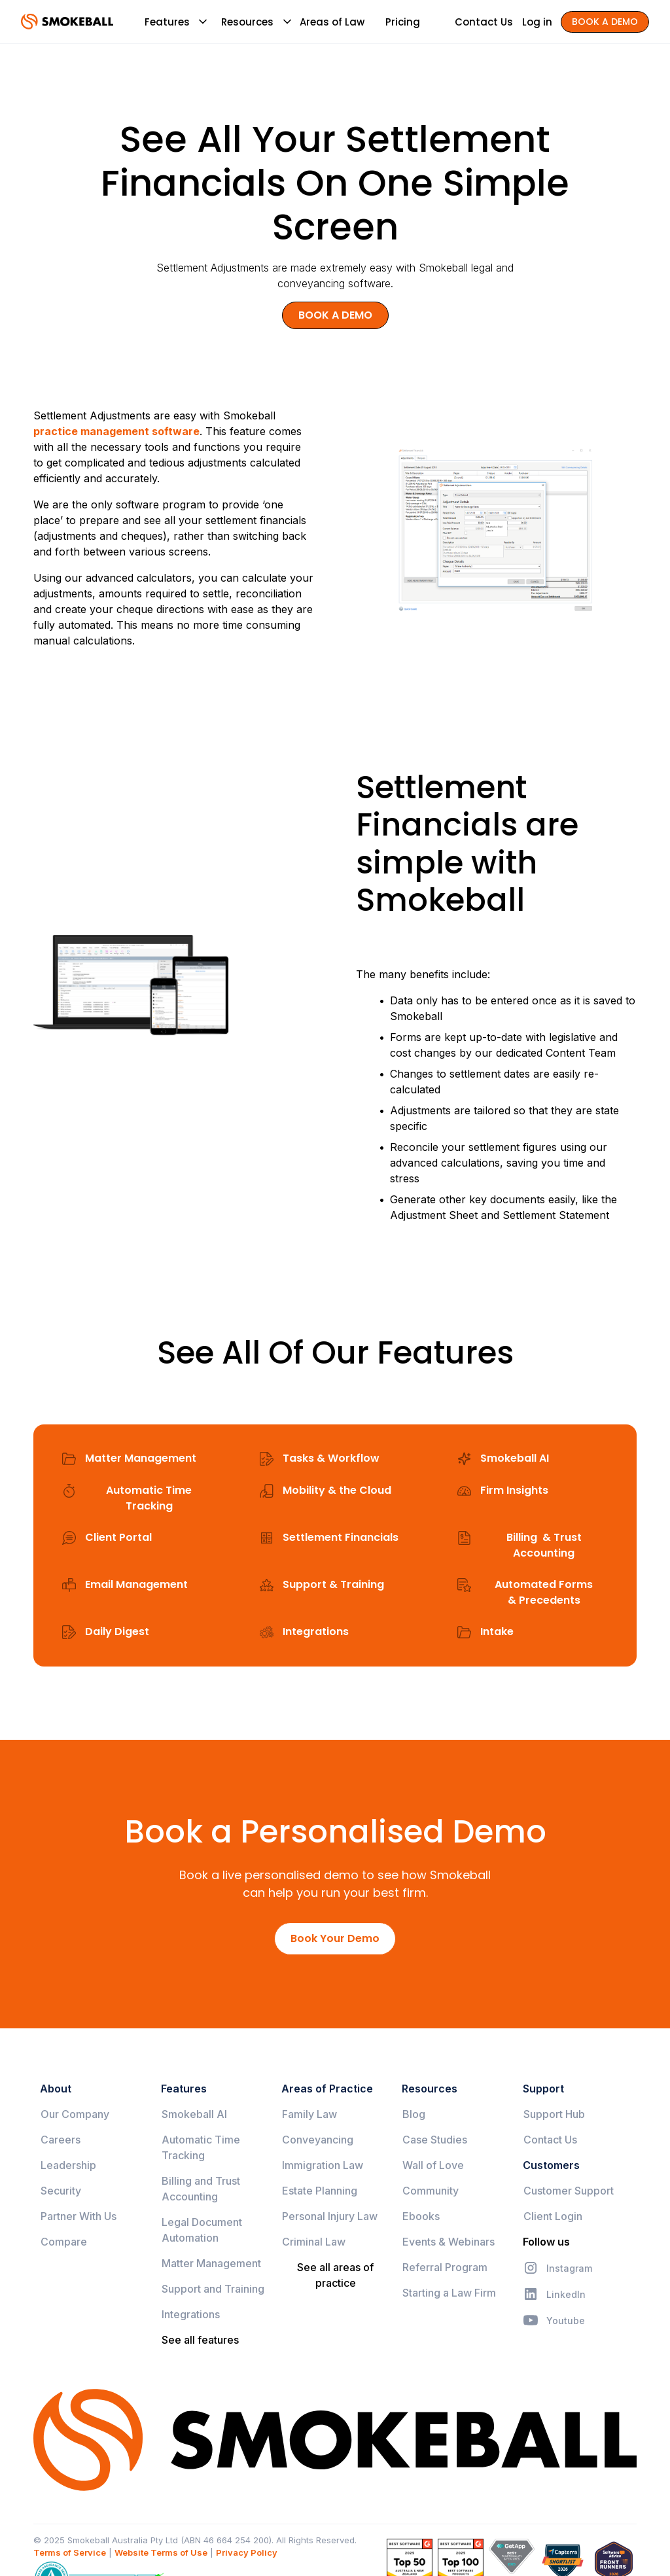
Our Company (75, 2114)
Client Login (552, 2216)
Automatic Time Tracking (201, 2147)
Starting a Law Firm (449, 2292)
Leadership (68, 2165)
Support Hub (554, 2114)
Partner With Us (78, 2216)
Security (61, 2190)
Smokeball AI (194, 2114)
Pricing (402, 22)
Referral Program (444, 2267)
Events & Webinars (448, 2241)
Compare (64, 2241)
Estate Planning (319, 2190)
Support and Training (213, 2288)
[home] (67, 21)
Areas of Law (332, 22)
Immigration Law (322, 2165)
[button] (167, 21)
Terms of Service (69, 2552)
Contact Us (550, 2139)
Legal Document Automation (202, 2229)
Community (430, 2190)
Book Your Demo (335, 1938)
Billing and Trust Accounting (201, 2188)
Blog (413, 2114)
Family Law (309, 2114)
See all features (200, 2339)
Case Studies (434, 2139)
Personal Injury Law (330, 2216)
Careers (60, 2139)
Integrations (191, 2314)
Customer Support (568, 2190)
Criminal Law (313, 2241)
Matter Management (211, 2263)
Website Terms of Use (161, 2552)
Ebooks (421, 2216)
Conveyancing (317, 2139)
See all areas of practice (335, 2275)
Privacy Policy (246, 2552)
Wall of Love (433, 2165)
